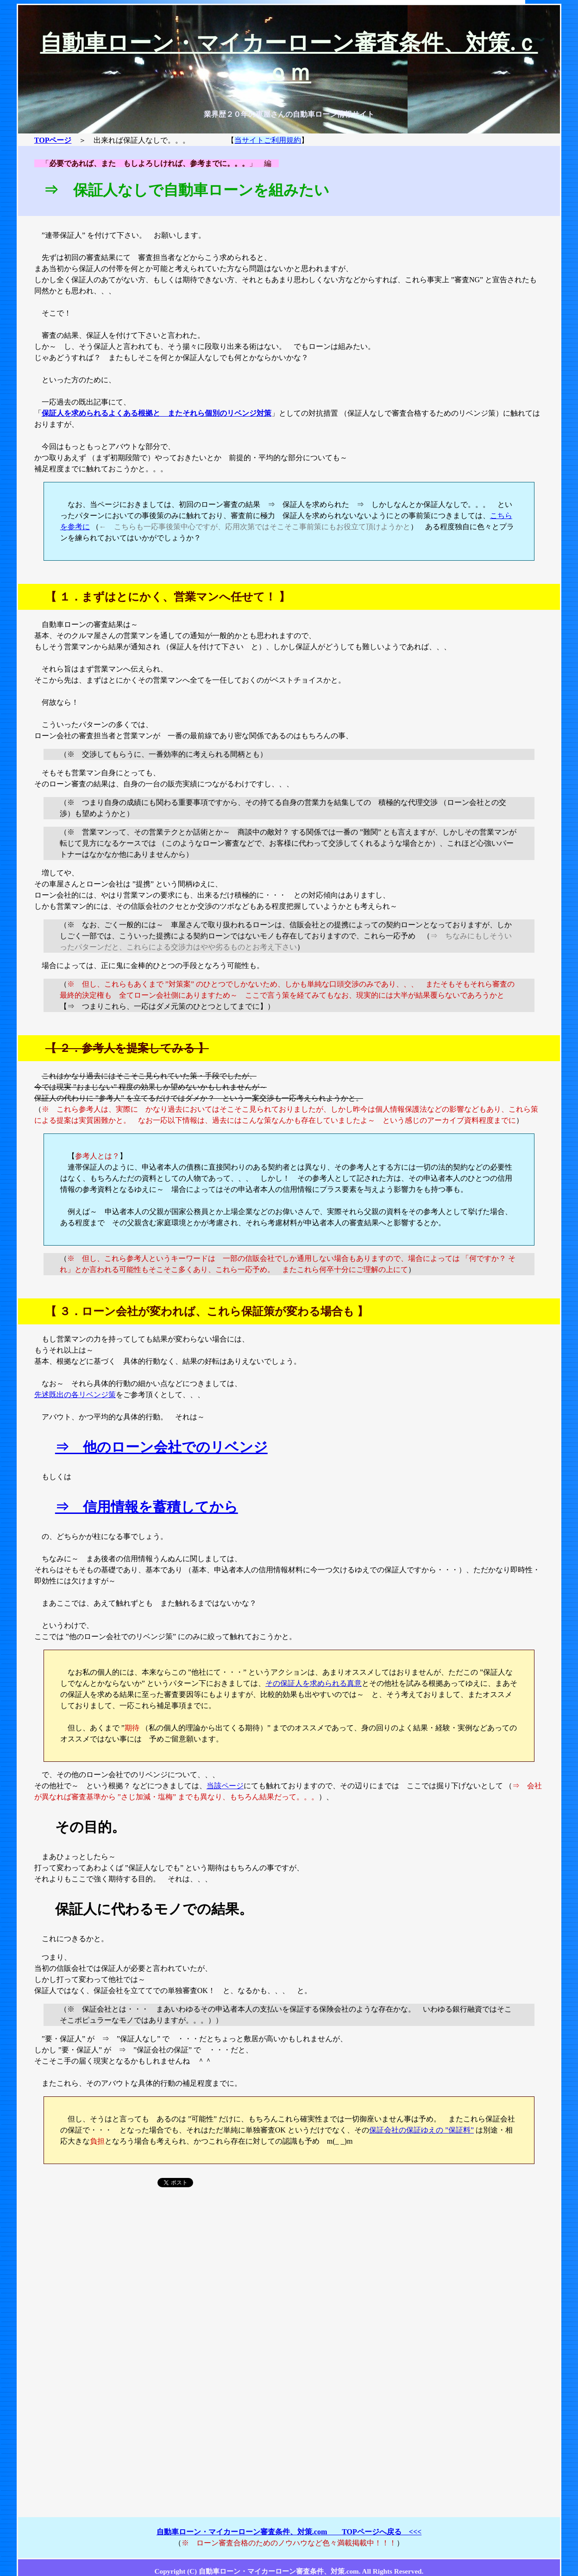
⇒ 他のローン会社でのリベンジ (161, 1447)
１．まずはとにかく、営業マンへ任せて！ (167, 597)
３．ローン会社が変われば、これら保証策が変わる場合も (206, 1311)
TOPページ (53, 140)
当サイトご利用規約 (267, 140)
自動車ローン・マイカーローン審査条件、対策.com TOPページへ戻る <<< (289, 2532)
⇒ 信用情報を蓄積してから (146, 1506)
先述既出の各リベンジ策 (75, 1395)
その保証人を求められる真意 (313, 1683)
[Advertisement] (289, 2276)
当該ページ (225, 1786)
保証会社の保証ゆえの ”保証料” (421, 2130)
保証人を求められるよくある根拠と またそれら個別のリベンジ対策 (156, 413)
